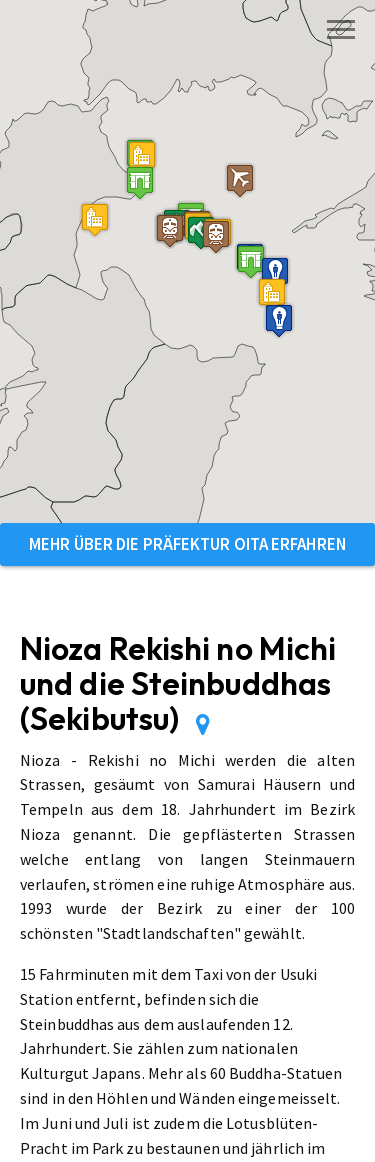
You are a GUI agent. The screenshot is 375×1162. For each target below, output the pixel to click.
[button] (140, 182)
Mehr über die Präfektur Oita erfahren (187, 544)
